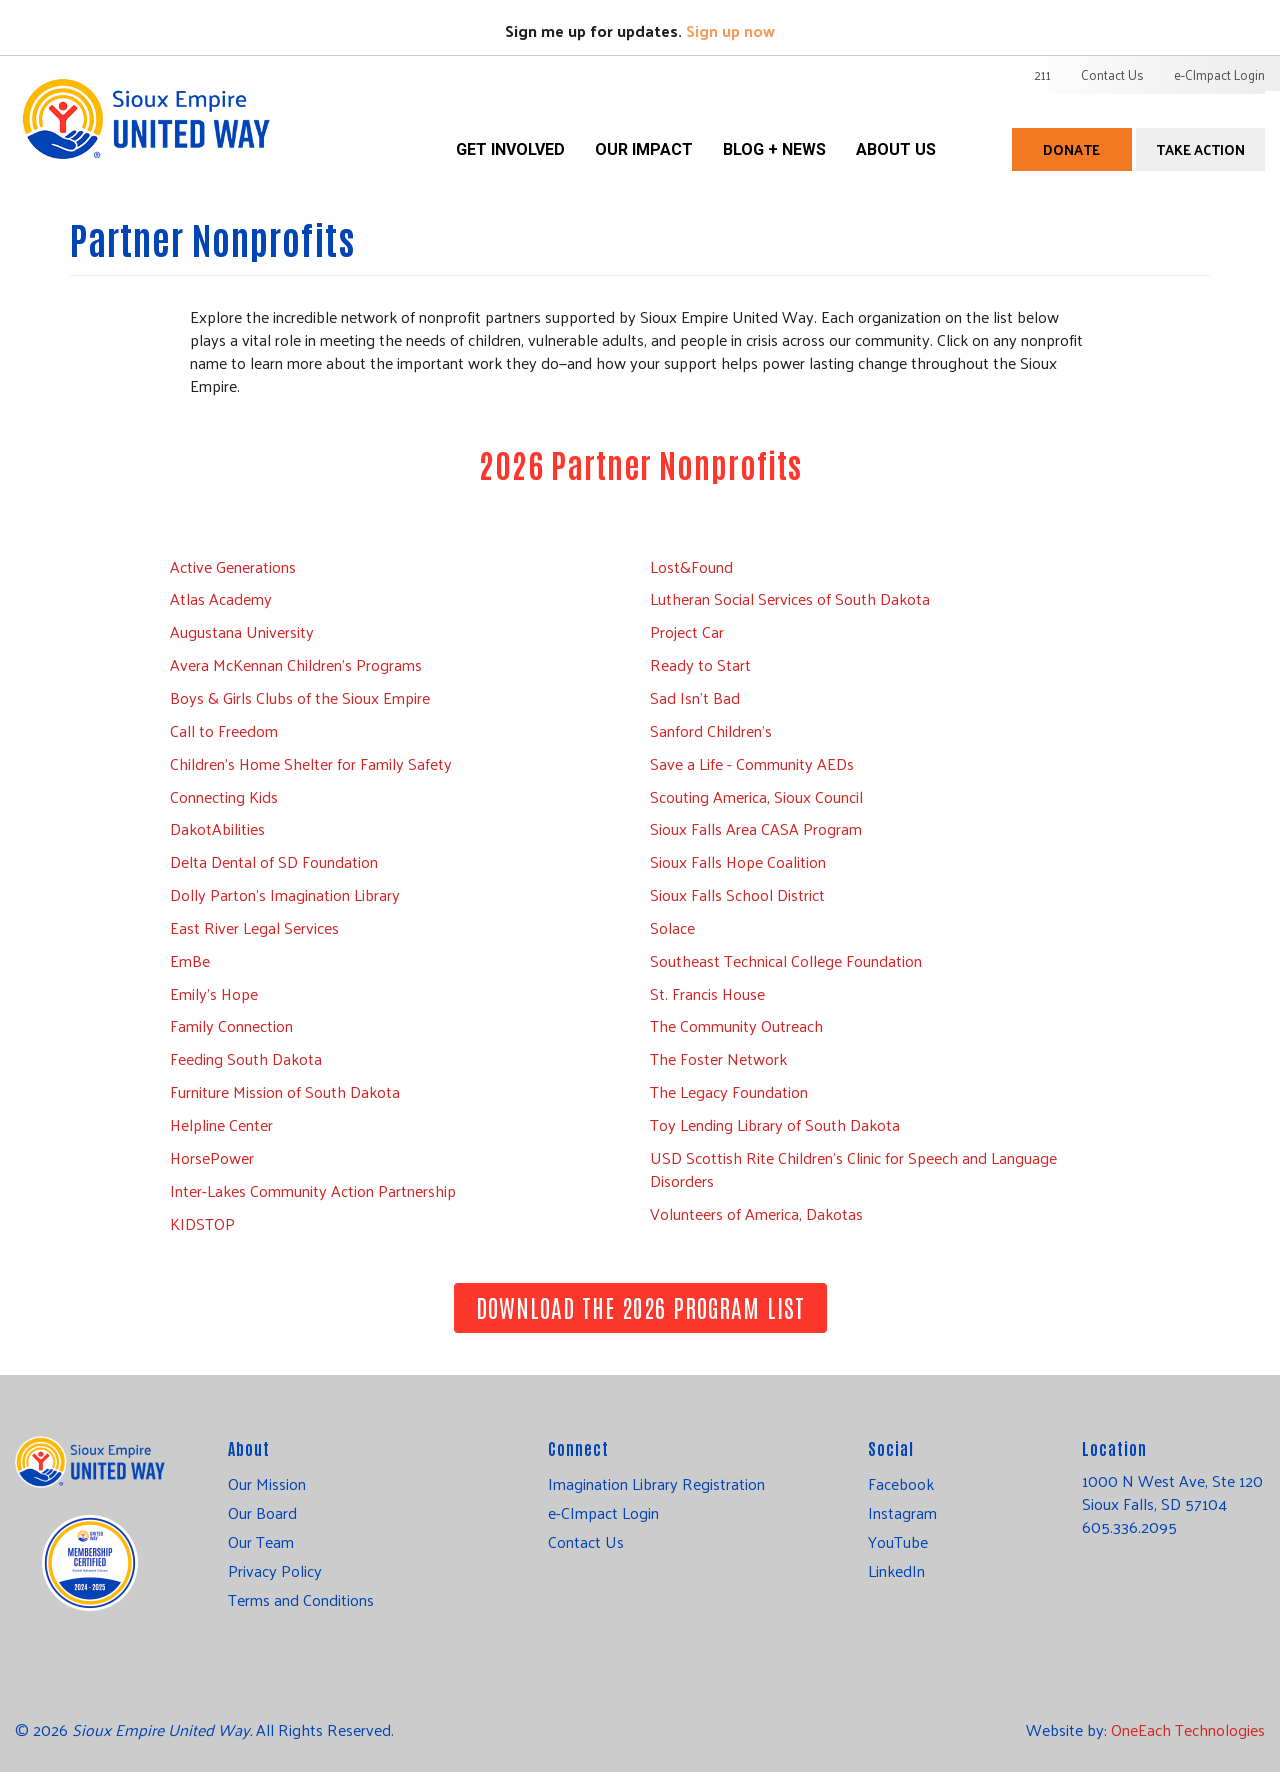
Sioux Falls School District (737, 894)
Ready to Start (700, 664)
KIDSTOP (202, 1223)
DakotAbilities (217, 828)
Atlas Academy (221, 598)
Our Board (262, 1513)
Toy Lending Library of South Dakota (775, 1124)
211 (1042, 74)
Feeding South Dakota (246, 1058)
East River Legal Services (254, 927)
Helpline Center (221, 1124)
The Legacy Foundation (729, 1091)
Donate (1071, 149)
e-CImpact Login (1219, 74)
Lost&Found (691, 566)
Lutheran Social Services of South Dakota (790, 598)
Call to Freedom (224, 730)
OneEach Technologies (1188, 1729)
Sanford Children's (711, 730)
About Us (896, 149)
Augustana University (242, 631)
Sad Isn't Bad (695, 697)
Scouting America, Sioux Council (756, 796)
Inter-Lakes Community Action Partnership (313, 1190)
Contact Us (1112, 74)
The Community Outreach (736, 1025)
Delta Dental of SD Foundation (274, 861)
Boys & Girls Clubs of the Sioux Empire (300, 697)
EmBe (190, 960)
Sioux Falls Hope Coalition (738, 861)
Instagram (902, 1513)
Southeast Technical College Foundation (786, 960)
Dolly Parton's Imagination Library (285, 894)
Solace (672, 927)
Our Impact (644, 149)
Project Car (687, 631)
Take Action (1200, 149)
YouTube (898, 1542)
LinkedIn (896, 1571)
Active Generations (233, 566)
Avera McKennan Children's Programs (296, 664)
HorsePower (212, 1157)
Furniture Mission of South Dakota (285, 1091)
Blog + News (774, 149)
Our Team (261, 1542)
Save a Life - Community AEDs (752, 763)
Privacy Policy (275, 1571)
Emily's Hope (214, 993)
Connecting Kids (224, 796)
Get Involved (510, 149)
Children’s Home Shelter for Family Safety (311, 763)
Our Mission (267, 1484)
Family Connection (231, 1025)
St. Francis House (707, 993)
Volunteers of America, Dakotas (756, 1213)
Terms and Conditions (301, 1600)
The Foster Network (718, 1058)
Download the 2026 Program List (640, 1306)
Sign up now (730, 30)
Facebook (901, 1484)
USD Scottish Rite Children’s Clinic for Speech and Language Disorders (853, 1169)
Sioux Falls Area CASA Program (756, 828)
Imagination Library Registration (656, 1484)
